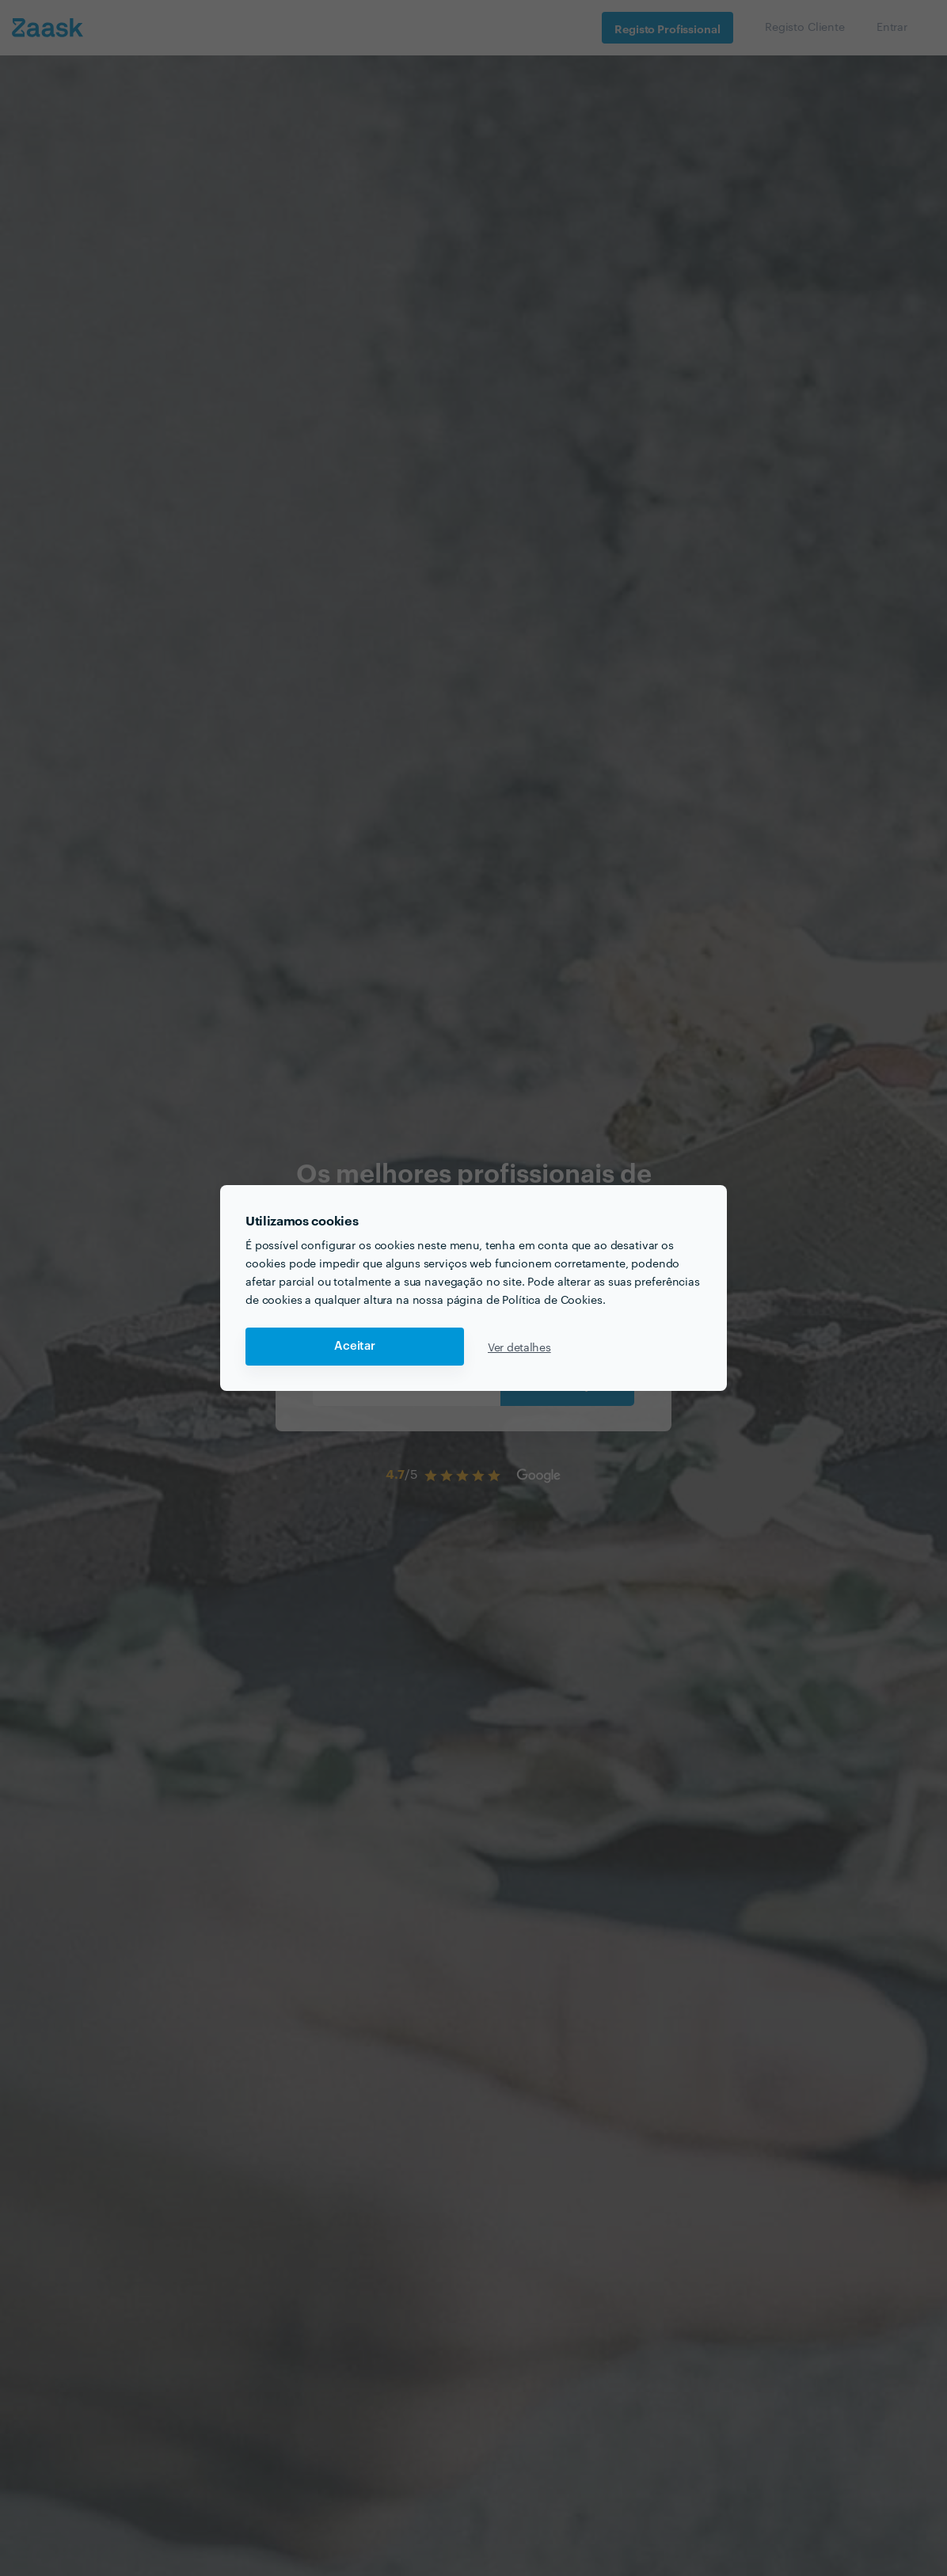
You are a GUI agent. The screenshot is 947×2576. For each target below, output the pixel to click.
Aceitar (354, 1346)
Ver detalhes (519, 1346)
